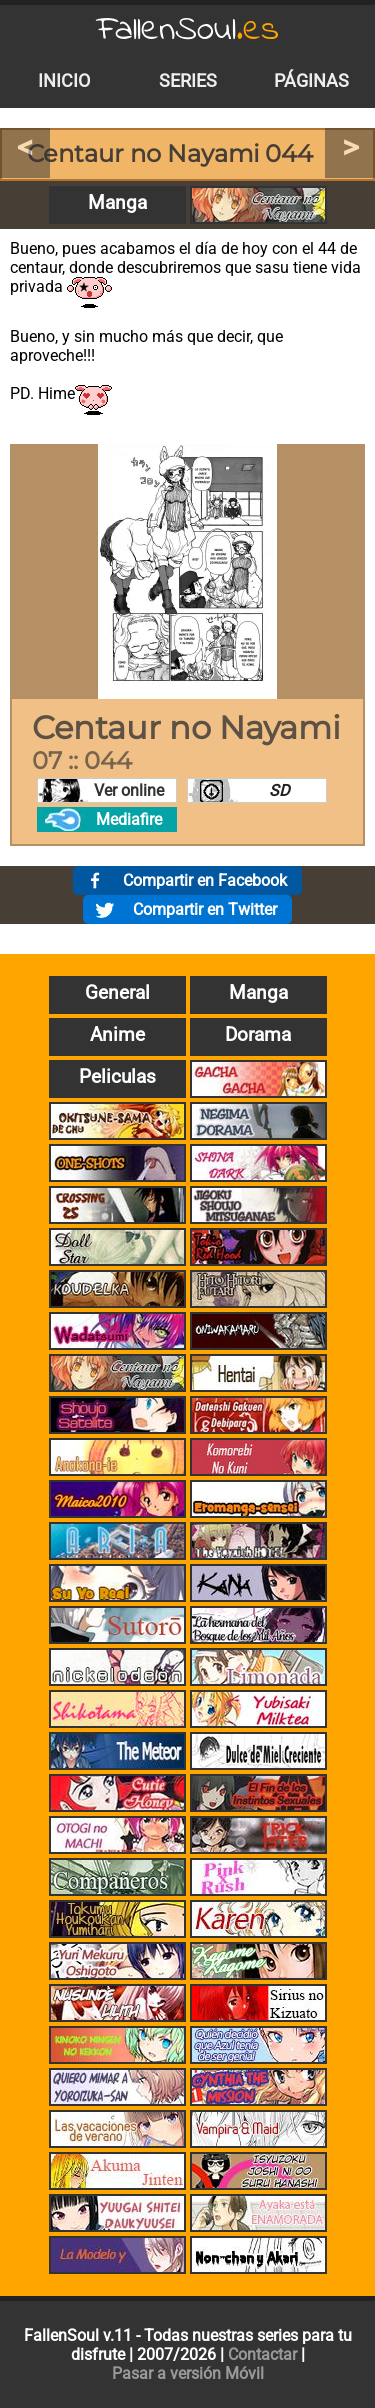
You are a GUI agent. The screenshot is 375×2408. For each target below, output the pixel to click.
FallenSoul (188, 30)
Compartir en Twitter (205, 909)
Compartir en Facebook (205, 880)
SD (279, 790)
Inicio (64, 81)
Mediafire (129, 819)
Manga (117, 202)
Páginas (311, 81)
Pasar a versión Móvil (188, 2373)
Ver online (129, 790)
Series (188, 81)
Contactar (262, 2354)
